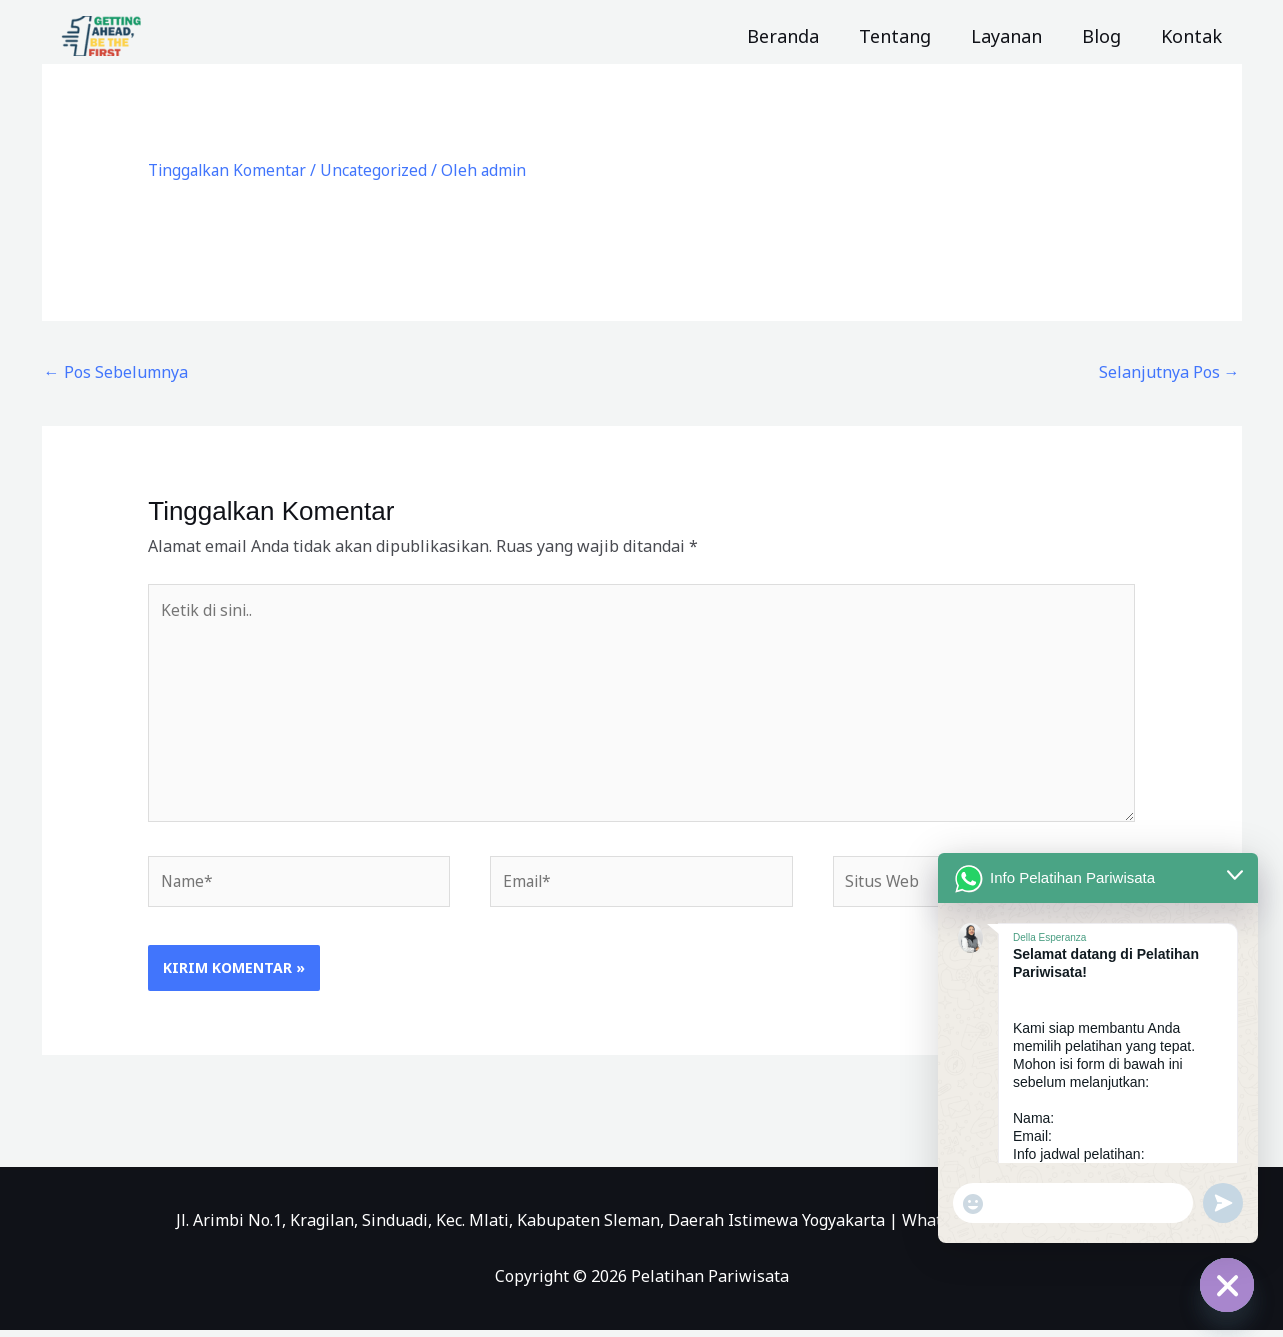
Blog (1107, 36)
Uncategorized (380, 170)
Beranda (801, 36)
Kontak (1193, 36)
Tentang (909, 36)
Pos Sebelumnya (116, 372)
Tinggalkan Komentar (230, 170)
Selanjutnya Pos (1169, 372)
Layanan (1016, 36)
